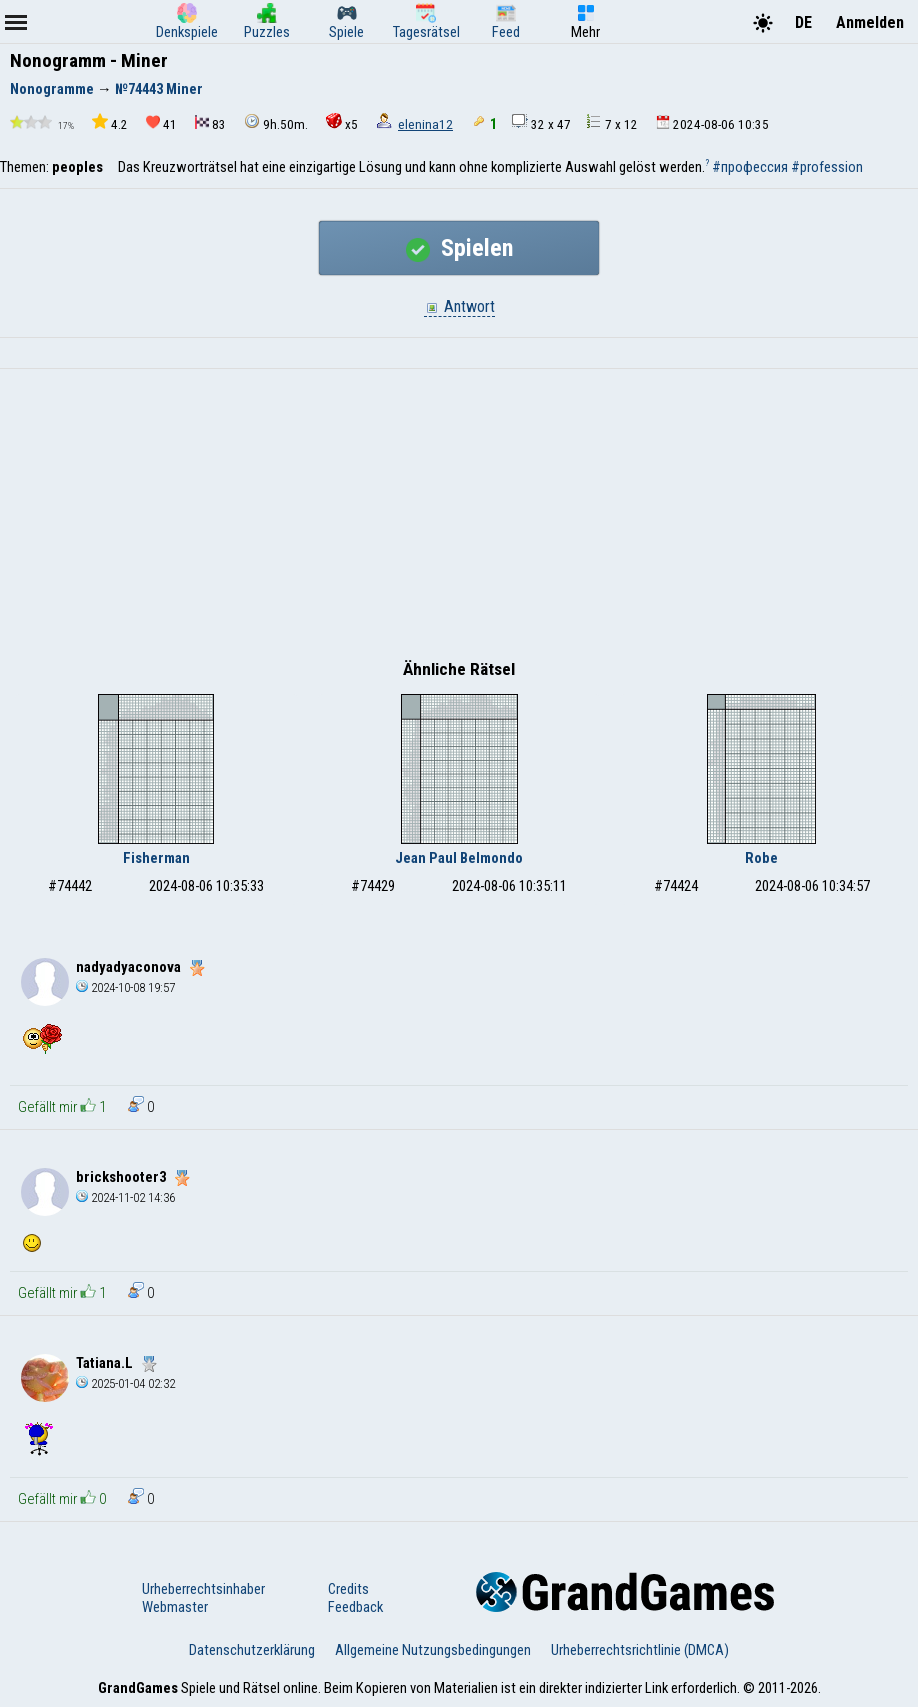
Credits (348, 1589)
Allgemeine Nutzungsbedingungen (433, 1650)
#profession (827, 167)
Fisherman (156, 858)
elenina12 (425, 124)
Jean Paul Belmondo (459, 858)
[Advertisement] (459, 519)
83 (210, 123)
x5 (342, 122)
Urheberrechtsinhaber (203, 1589)
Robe (761, 858)
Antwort (459, 306)
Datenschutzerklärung (252, 1650)
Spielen (459, 248)
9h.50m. (276, 122)
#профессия (750, 167)
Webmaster (175, 1607)
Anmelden (870, 22)
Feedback (355, 1607)
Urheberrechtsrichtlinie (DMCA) (640, 1650)
